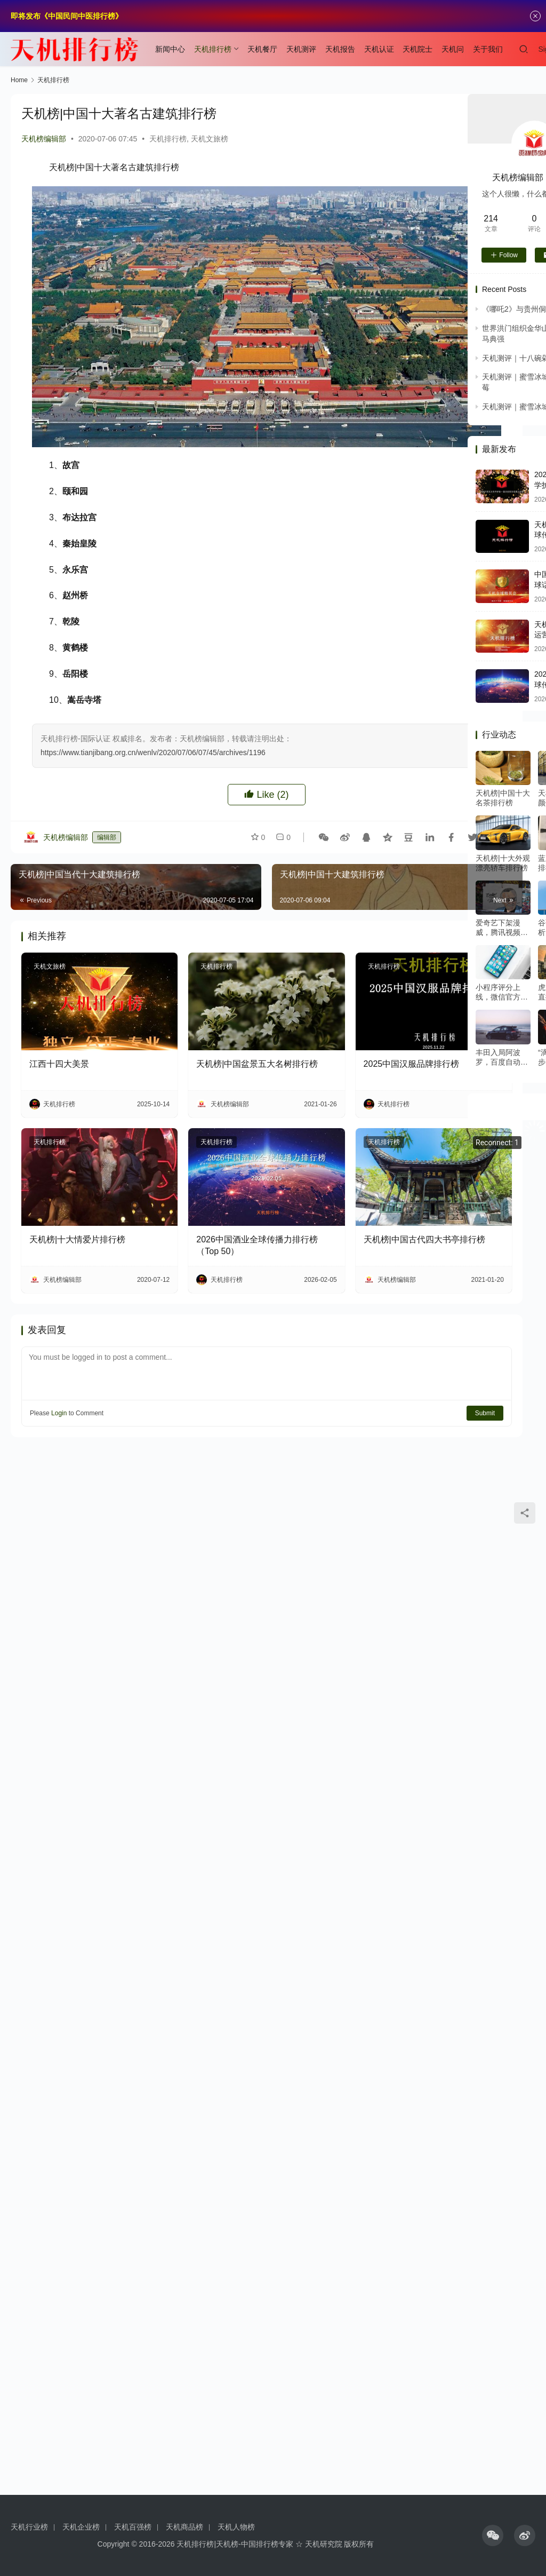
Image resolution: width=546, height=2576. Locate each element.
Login (59, 1413)
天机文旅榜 (209, 138)
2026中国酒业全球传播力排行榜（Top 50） (257, 1245)
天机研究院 (323, 2544)
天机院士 (417, 49)
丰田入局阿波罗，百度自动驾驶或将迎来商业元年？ (502, 1057)
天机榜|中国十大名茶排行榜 (503, 798)
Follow (504, 255)
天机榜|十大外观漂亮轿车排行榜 (503, 863)
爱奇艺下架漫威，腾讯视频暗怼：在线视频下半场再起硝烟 (502, 927)
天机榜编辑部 (43, 138)
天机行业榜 (29, 2527)
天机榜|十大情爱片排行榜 (77, 1239)
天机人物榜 (236, 2527)
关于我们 (488, 49)
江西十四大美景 (59, 1063)
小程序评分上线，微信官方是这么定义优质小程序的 (502, 992)
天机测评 (301, 49)
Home (19, 80)
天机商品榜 (184, 2527)
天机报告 (340, 49)
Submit (485, 1413)
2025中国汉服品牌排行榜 (412, 1063)
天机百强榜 (132, 2527)
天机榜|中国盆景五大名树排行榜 (257, 1063)
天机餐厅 (262, 49)
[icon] (492, 2535)
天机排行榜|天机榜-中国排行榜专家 (234, 2544)
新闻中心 (170, 49)
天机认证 (379, 49)
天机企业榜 (81, 2527)
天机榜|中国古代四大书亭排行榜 (424, 1239)
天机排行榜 (212, 49)
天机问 (452, 49)
